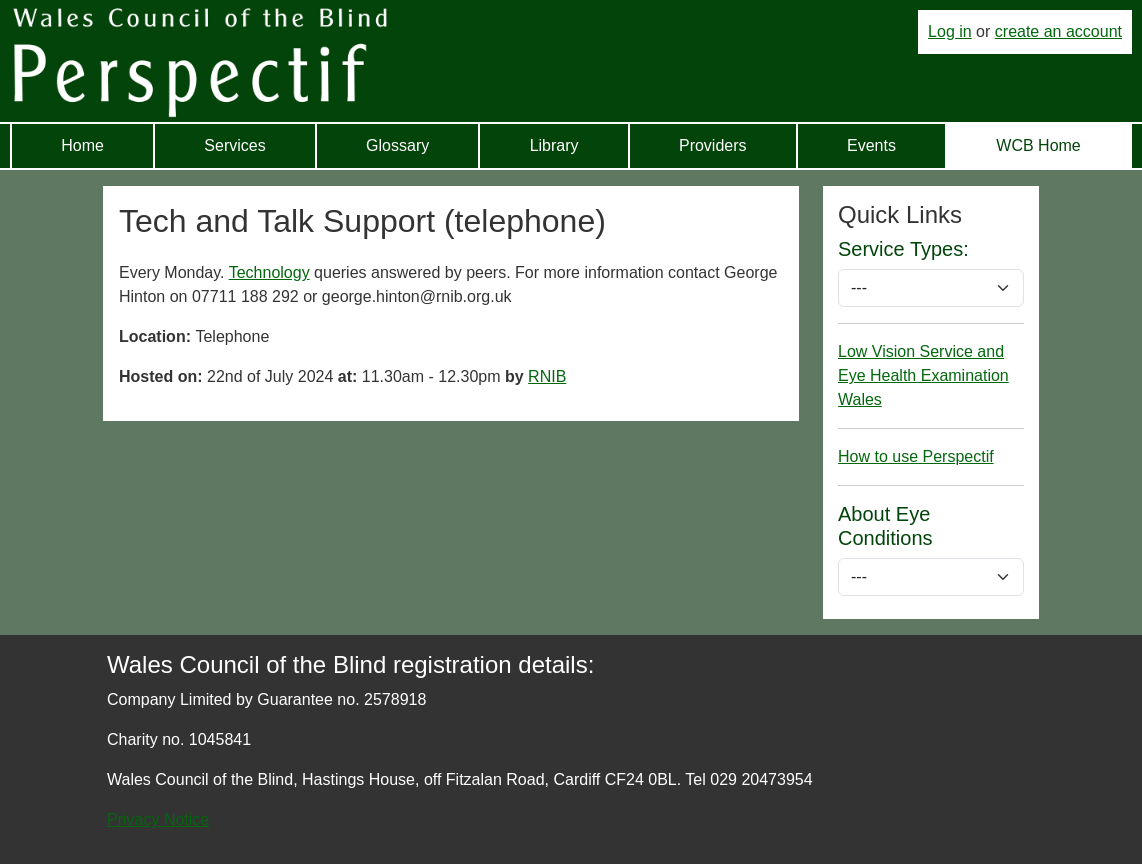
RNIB (547, 376)
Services (234, 145)
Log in (950, 31)
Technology (269, 272)
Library (554, 145)
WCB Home (1038, 145)
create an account (1058, 31)
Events (871, 145)
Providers (713, 145)
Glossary (397, 145)
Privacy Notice (158, 819)
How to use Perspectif (916, 456)
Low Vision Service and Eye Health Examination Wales (923, 375)
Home (82, 145)
